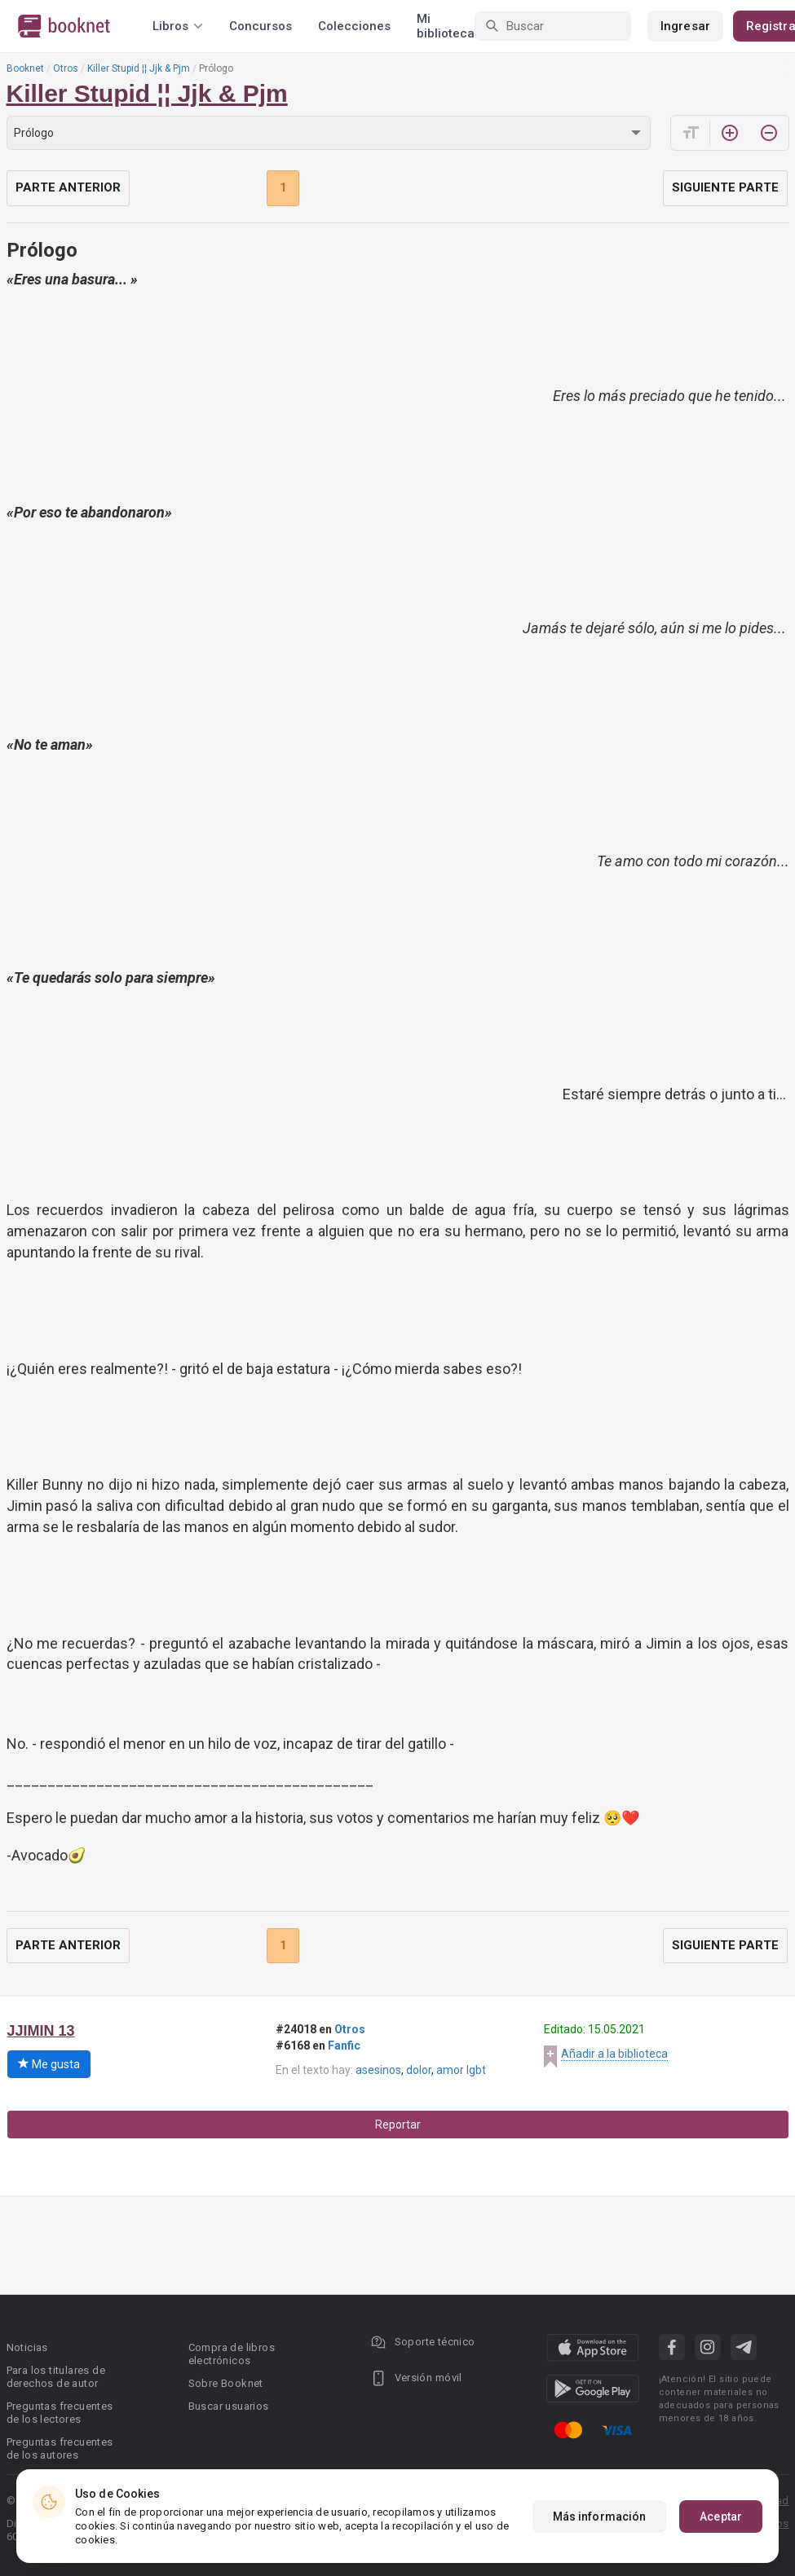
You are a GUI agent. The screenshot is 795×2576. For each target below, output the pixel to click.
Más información (600, 2516)
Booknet (25, 68)
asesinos (378, 2069)
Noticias (27, 2347)
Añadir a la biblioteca (614, 2053)
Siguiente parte (725, 187)
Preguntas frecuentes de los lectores (60, 2412)
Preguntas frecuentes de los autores (60, 2448)
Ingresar (685, 26)
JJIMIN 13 (41, 2031)
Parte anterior (68, 187)
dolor (418, 2069)
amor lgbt (461, 2069)
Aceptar (721, 2516)
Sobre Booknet (225, 2383)
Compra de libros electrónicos (231, 2354)
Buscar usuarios (228, 2406)
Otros (65, 68)
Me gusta (49, 2064)
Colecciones (354, 26)
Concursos (260, 26)
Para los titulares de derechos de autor (56, 2376)
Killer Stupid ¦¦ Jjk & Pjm (138, 68)
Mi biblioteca (446, 26)
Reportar (398, 2124)
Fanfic (344, 2045)
